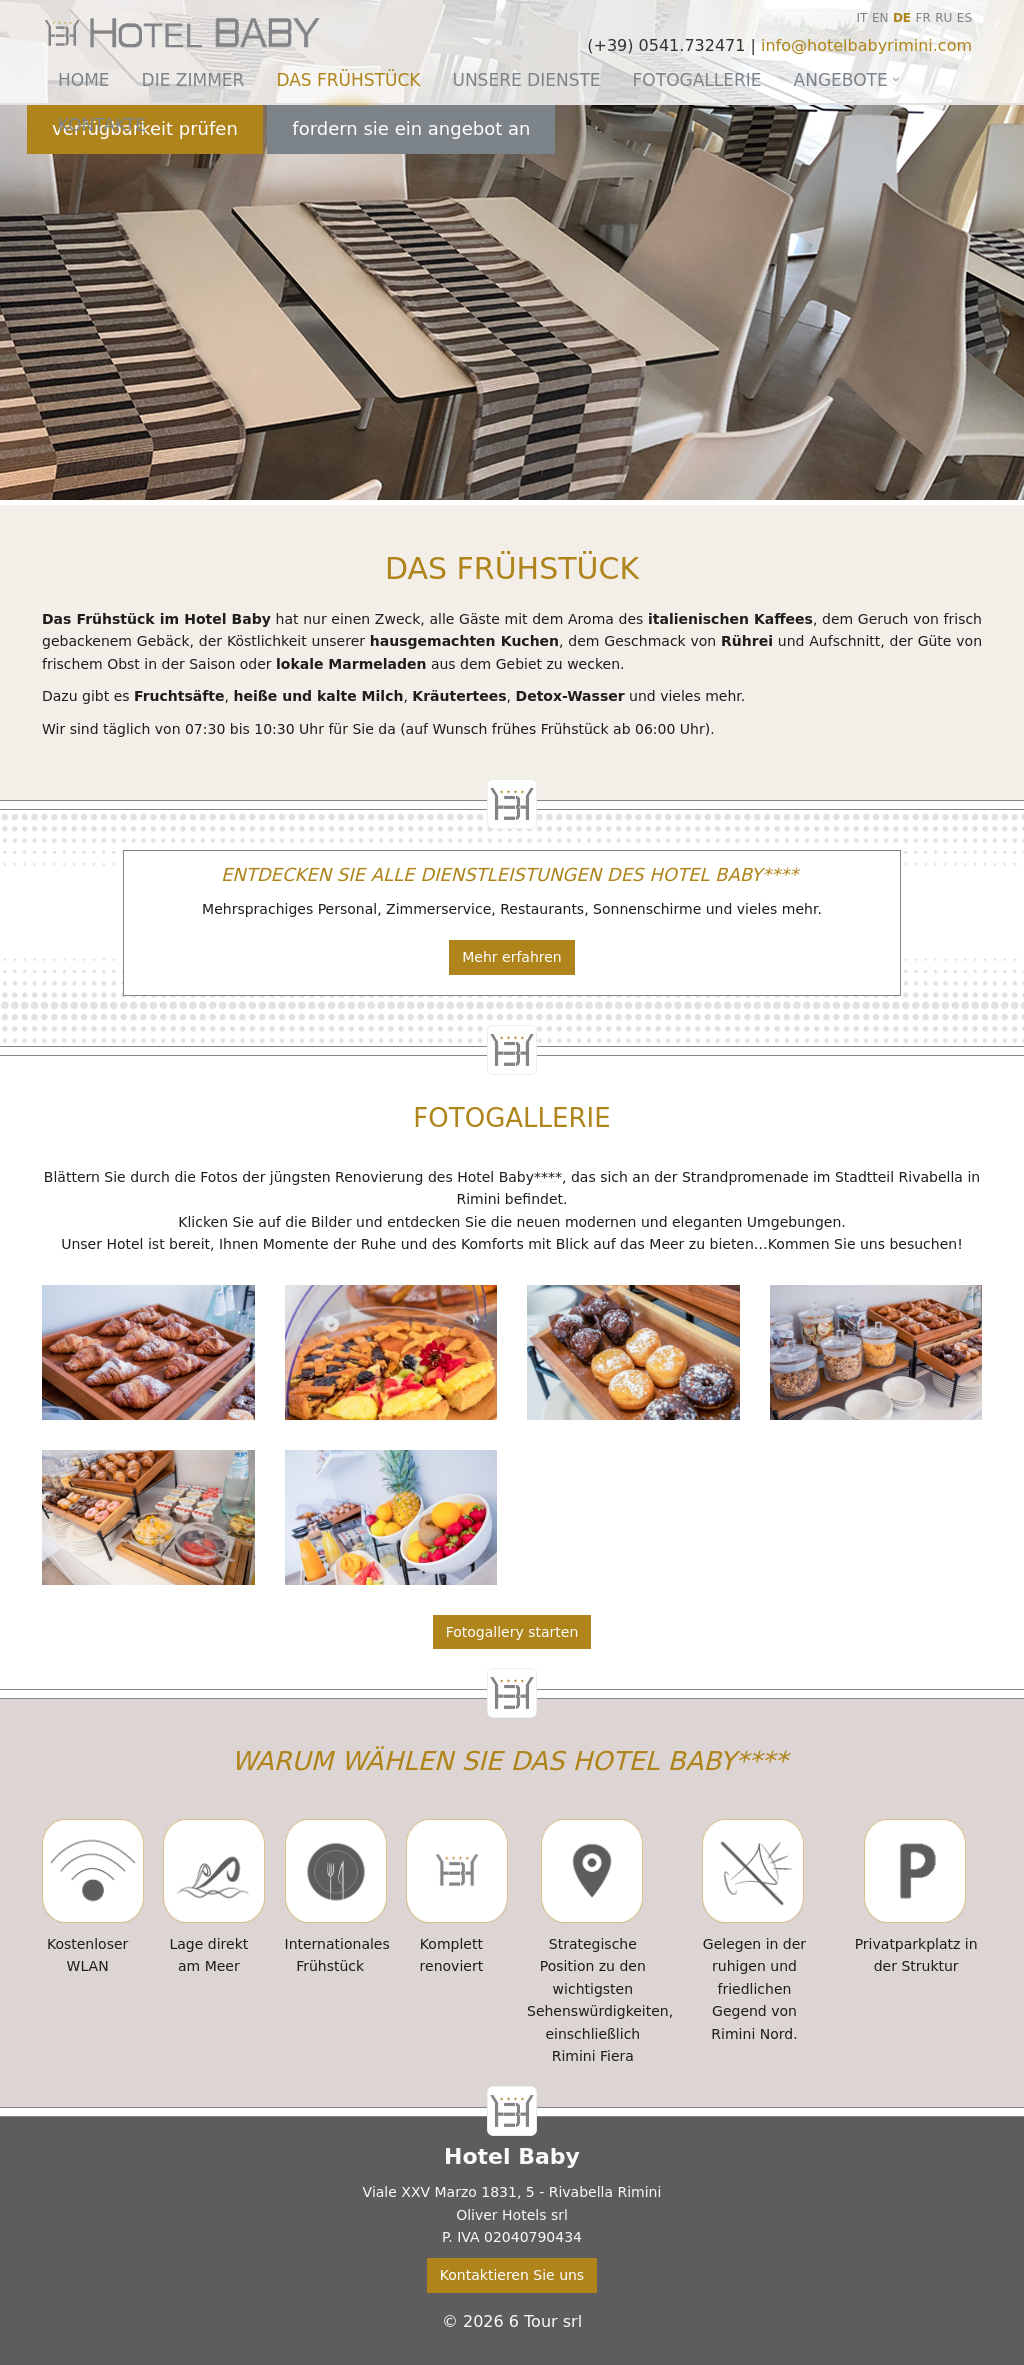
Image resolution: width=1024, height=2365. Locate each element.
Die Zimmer (193, 80)
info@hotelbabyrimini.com (866, 45)
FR (923, 18)
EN (880, 18)
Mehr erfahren (511, 957)
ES (964, 18)
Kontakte (102, 125)
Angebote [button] (841, 80)
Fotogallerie (697, 80)
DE (902, 18)
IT (862, 18)
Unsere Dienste (526, 80)
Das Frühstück (348, 80)
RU (943, 18)
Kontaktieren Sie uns (512, 2275)
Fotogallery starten (512, 1632)
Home (84, 80)
